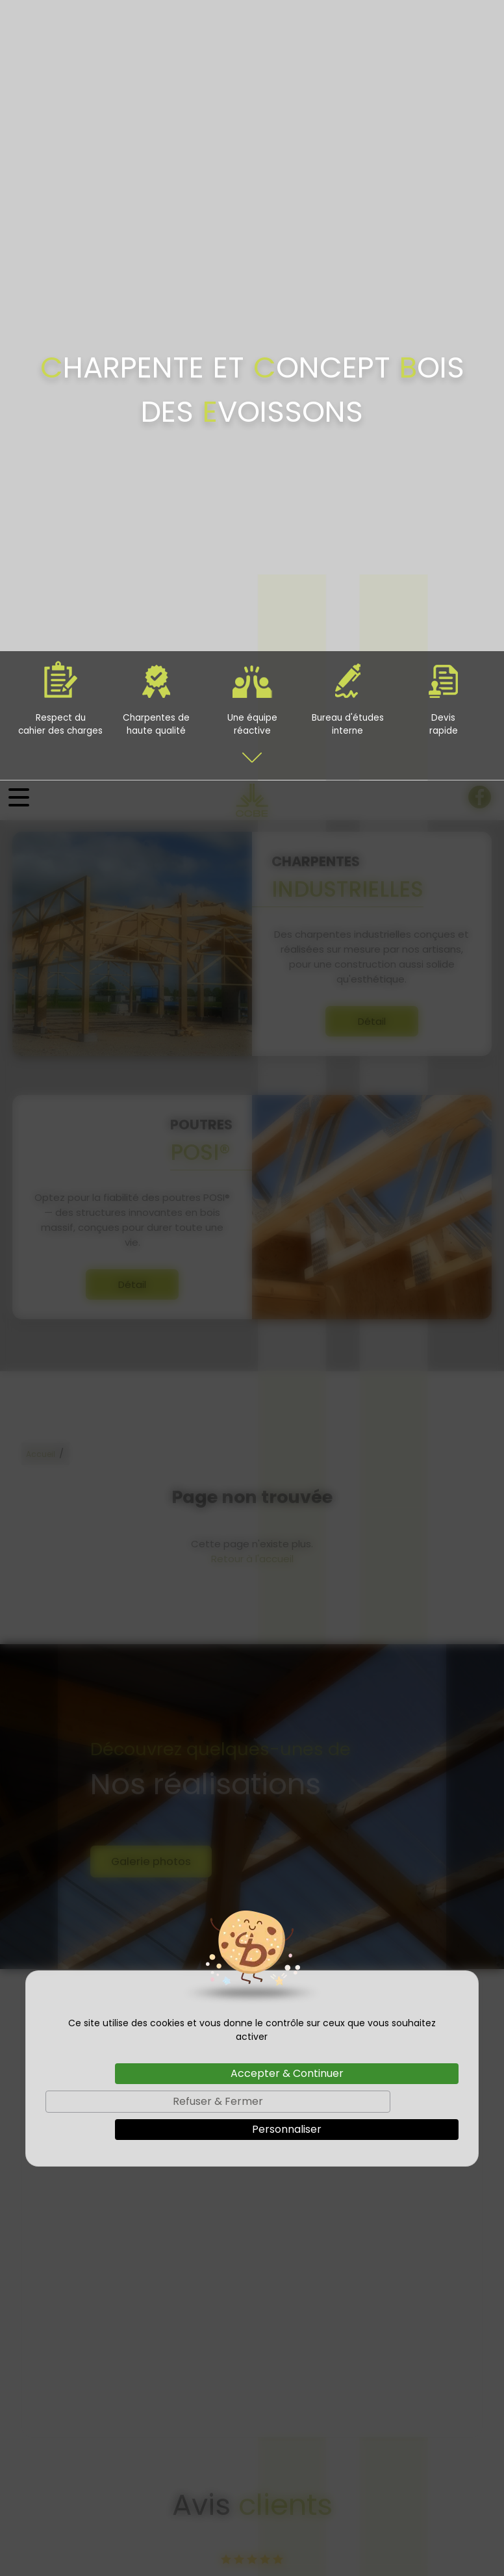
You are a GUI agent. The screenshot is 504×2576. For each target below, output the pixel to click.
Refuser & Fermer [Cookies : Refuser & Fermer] (218, 1320)
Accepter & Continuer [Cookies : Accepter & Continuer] (287, 1292)
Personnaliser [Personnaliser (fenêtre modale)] (286, 1348)
